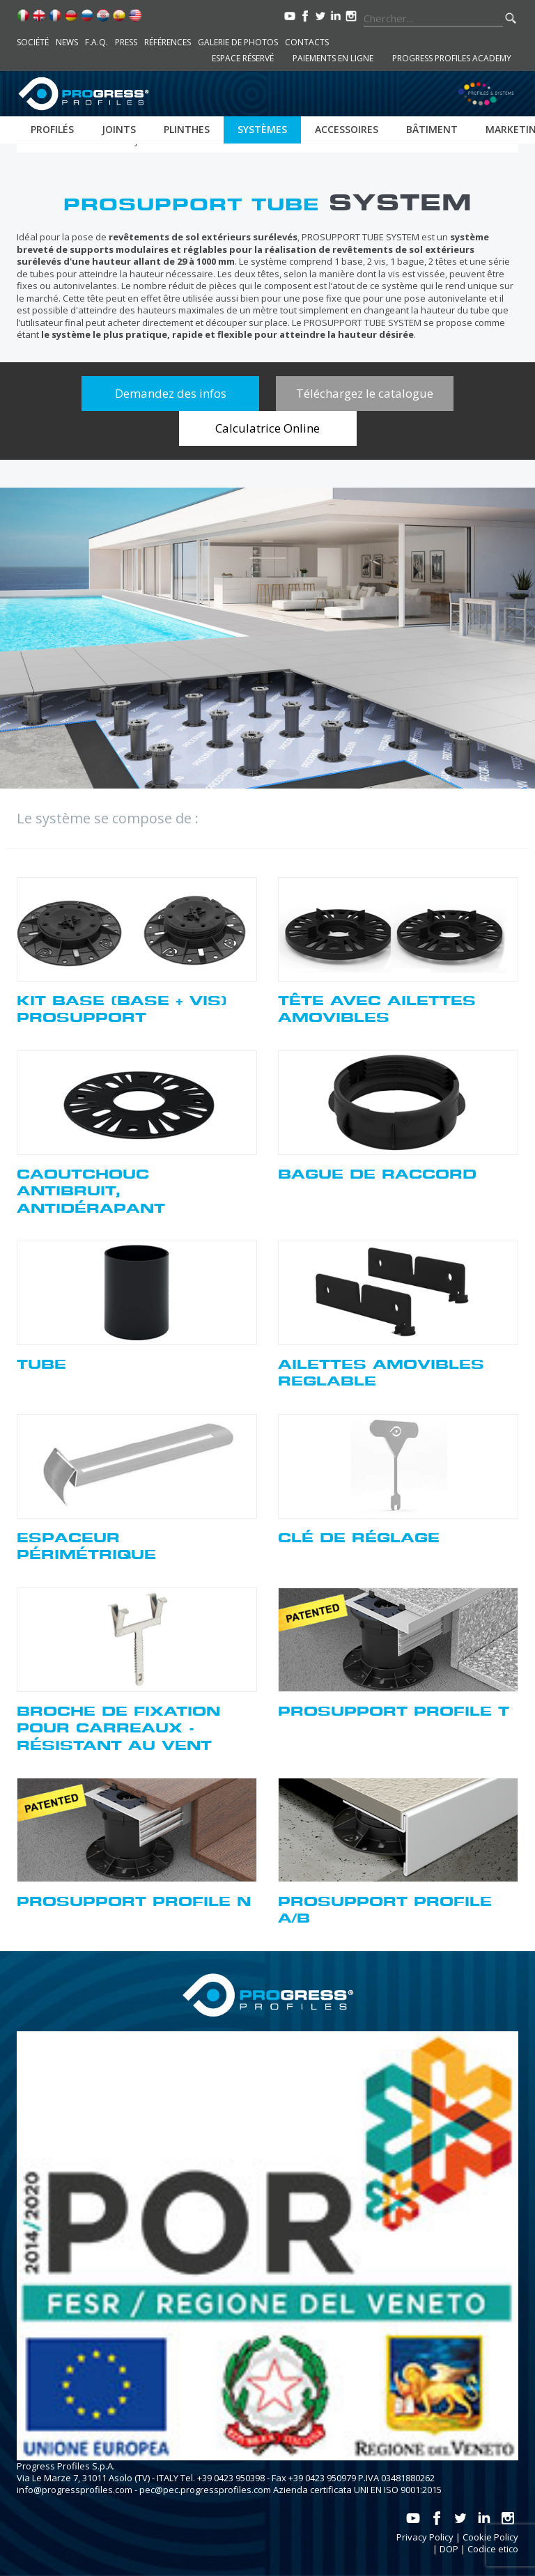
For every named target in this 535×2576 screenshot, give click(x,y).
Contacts (307, 42)
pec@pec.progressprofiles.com (205, 2489)
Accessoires (346, 129)
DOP (449, 2549)
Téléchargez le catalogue (364, 393)
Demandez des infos (170, 393)
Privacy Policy (424, 2537)
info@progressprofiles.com (74, 2489)
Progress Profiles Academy (451, 58)
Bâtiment (432, 129)
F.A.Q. (96, 42)
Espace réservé (243, 58)
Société (33, 42)
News (67, 42)
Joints (119, 129)
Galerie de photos (238, 42)
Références (167, 42)
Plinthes (187, 129)
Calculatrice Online (267, 428)
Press (126, 42)
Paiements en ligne (333, 58)
